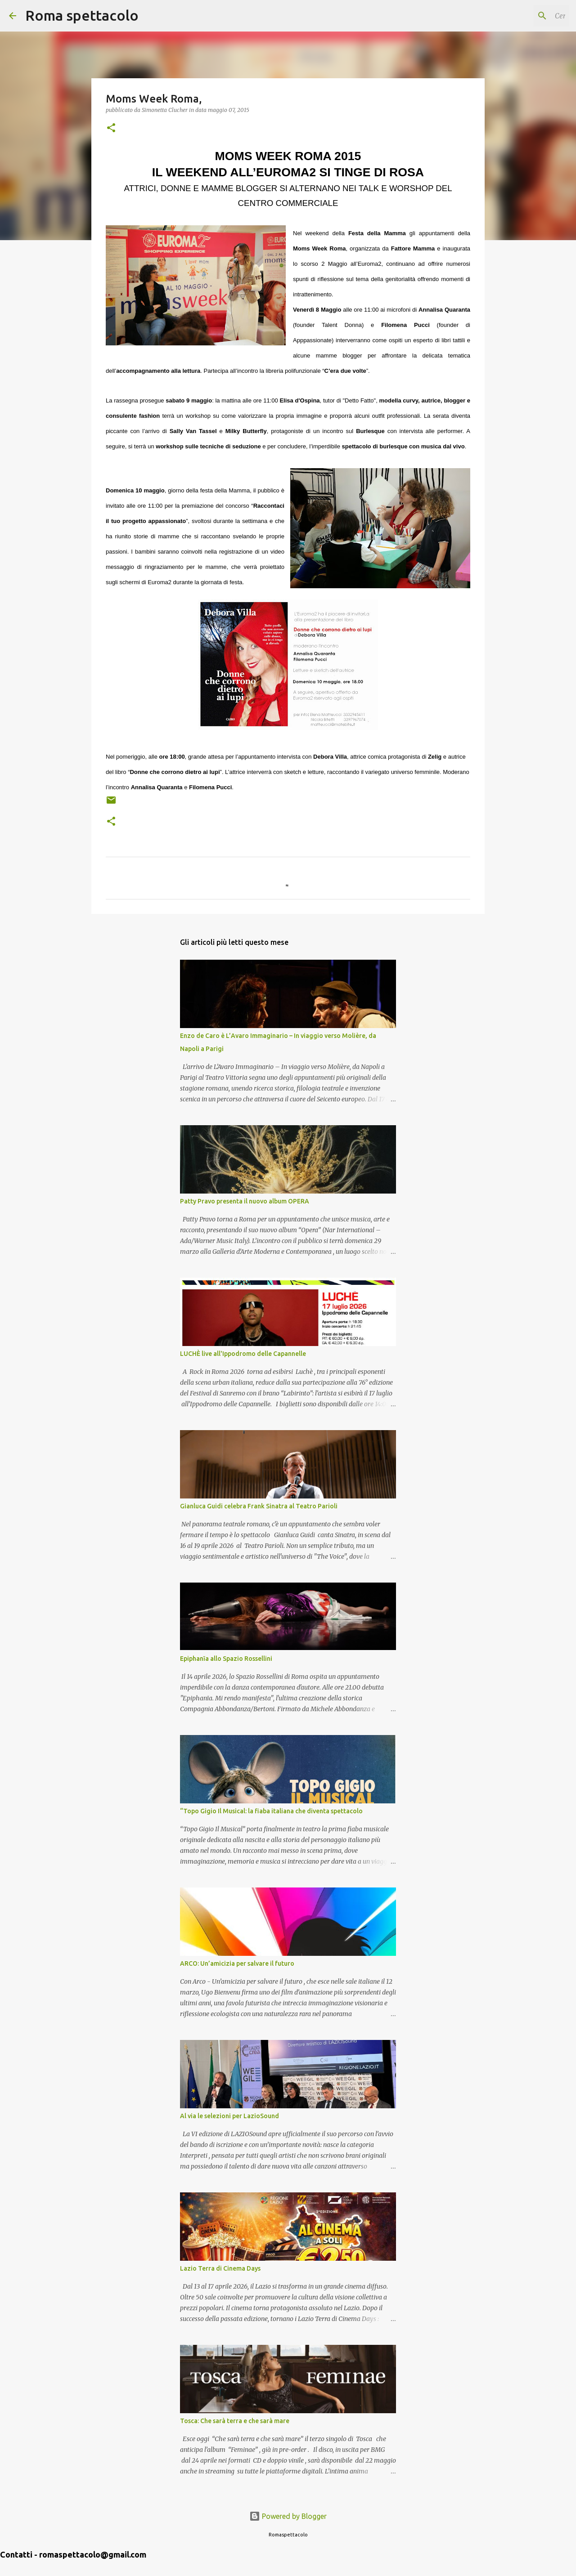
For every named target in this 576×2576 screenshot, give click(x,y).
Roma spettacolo (82, 15)
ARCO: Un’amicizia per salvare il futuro (237, 1963)
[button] (111, 128)
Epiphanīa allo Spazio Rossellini (226, 1658)
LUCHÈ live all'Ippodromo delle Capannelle (243, 1353)
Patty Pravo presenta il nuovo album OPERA (244, 1201)
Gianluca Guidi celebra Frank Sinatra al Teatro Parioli (259, 1506)
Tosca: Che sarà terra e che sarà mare (234, 2420)
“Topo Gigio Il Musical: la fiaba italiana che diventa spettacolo (271, 1811)
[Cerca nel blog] (521, 16)
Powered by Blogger (288, 2516)
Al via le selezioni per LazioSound (229, 2116)
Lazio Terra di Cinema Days (220, 2268)
